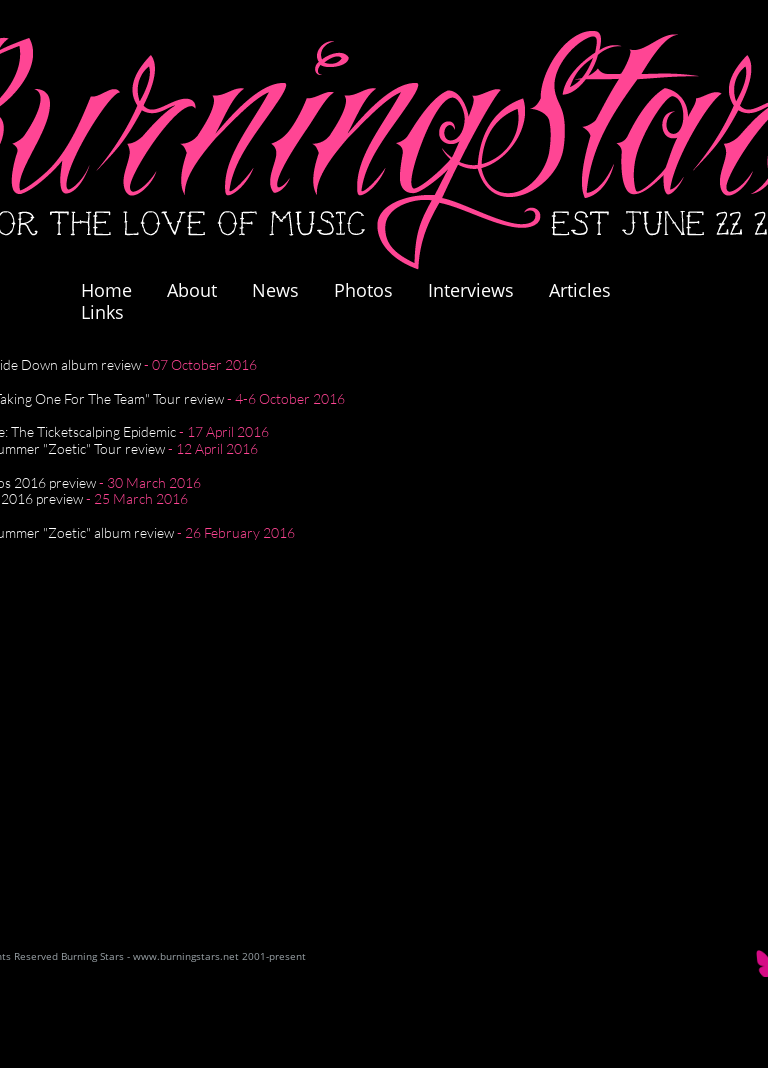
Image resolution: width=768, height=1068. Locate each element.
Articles (580, 290)
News (275, 290)
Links (102, 312)
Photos (373, 290)
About (192, 290)
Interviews (471, 290)
